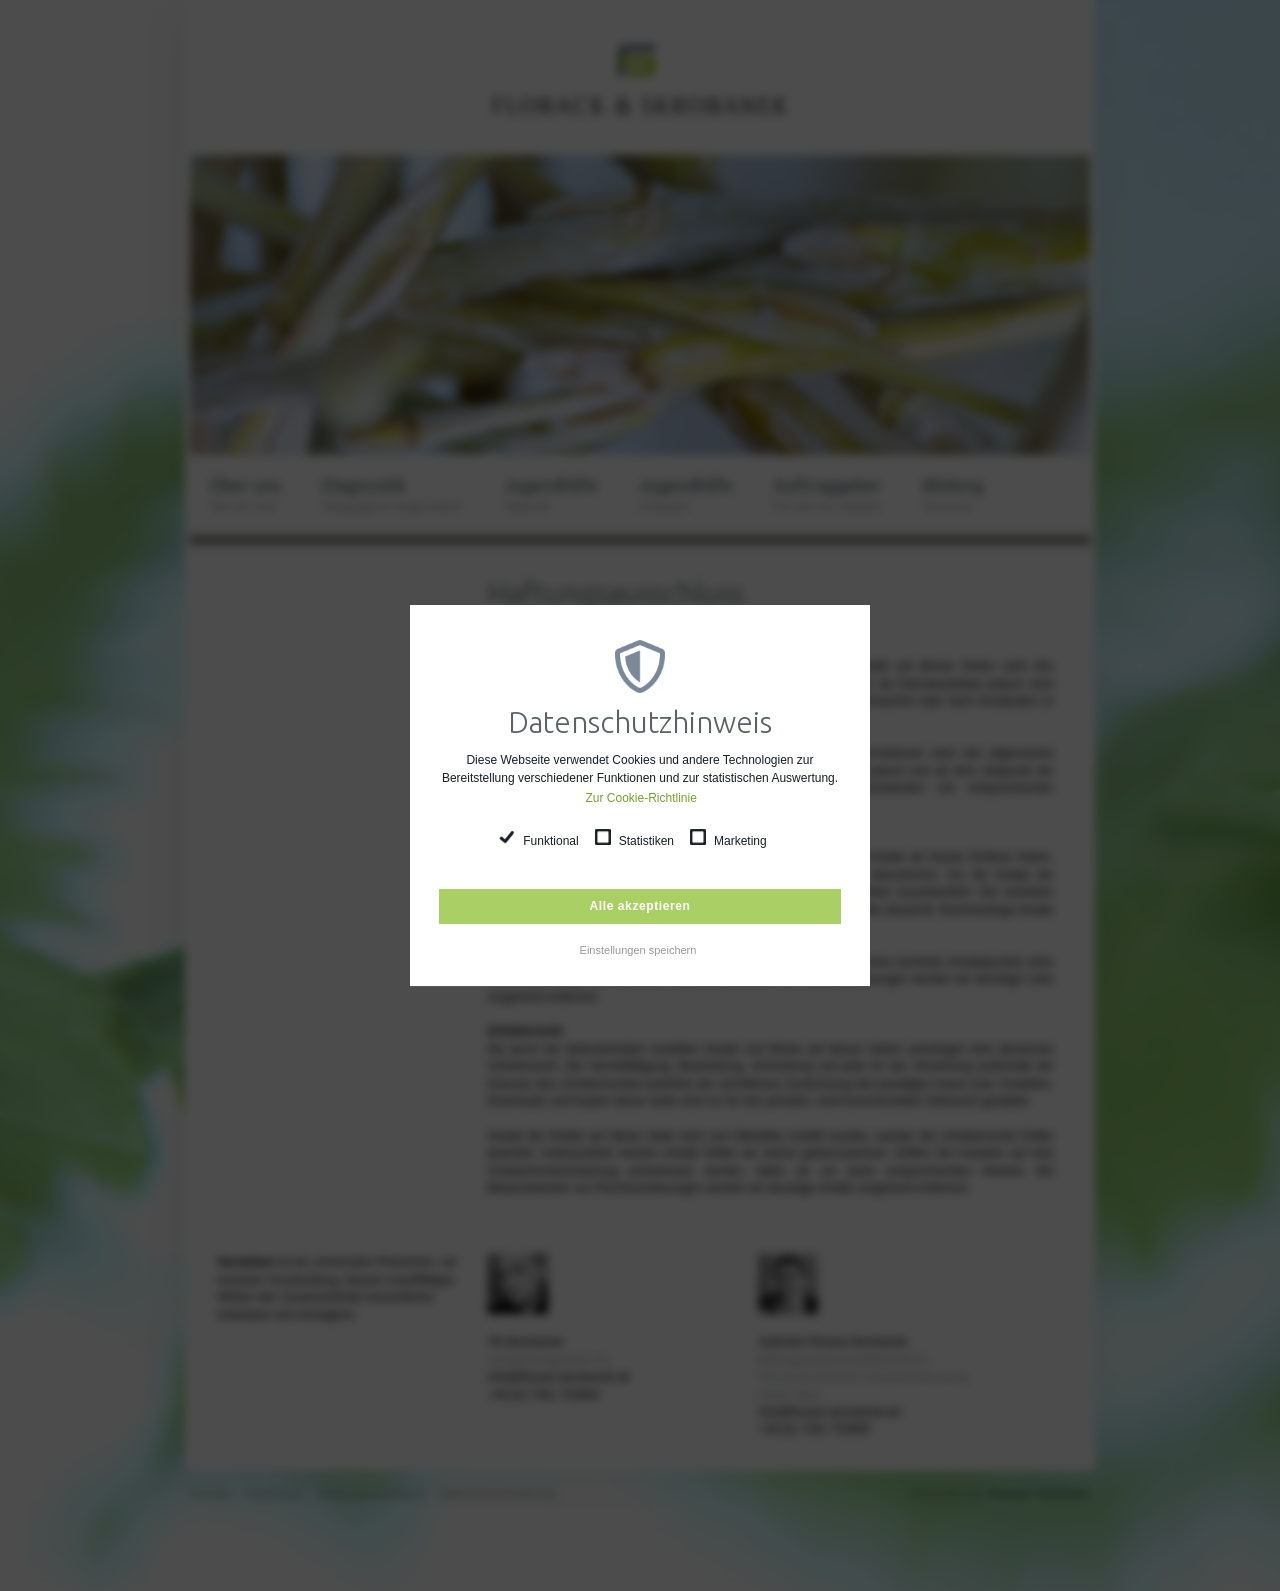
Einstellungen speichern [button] (638, 950)
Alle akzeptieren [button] (640, 906)
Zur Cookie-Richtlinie (641, 798)
